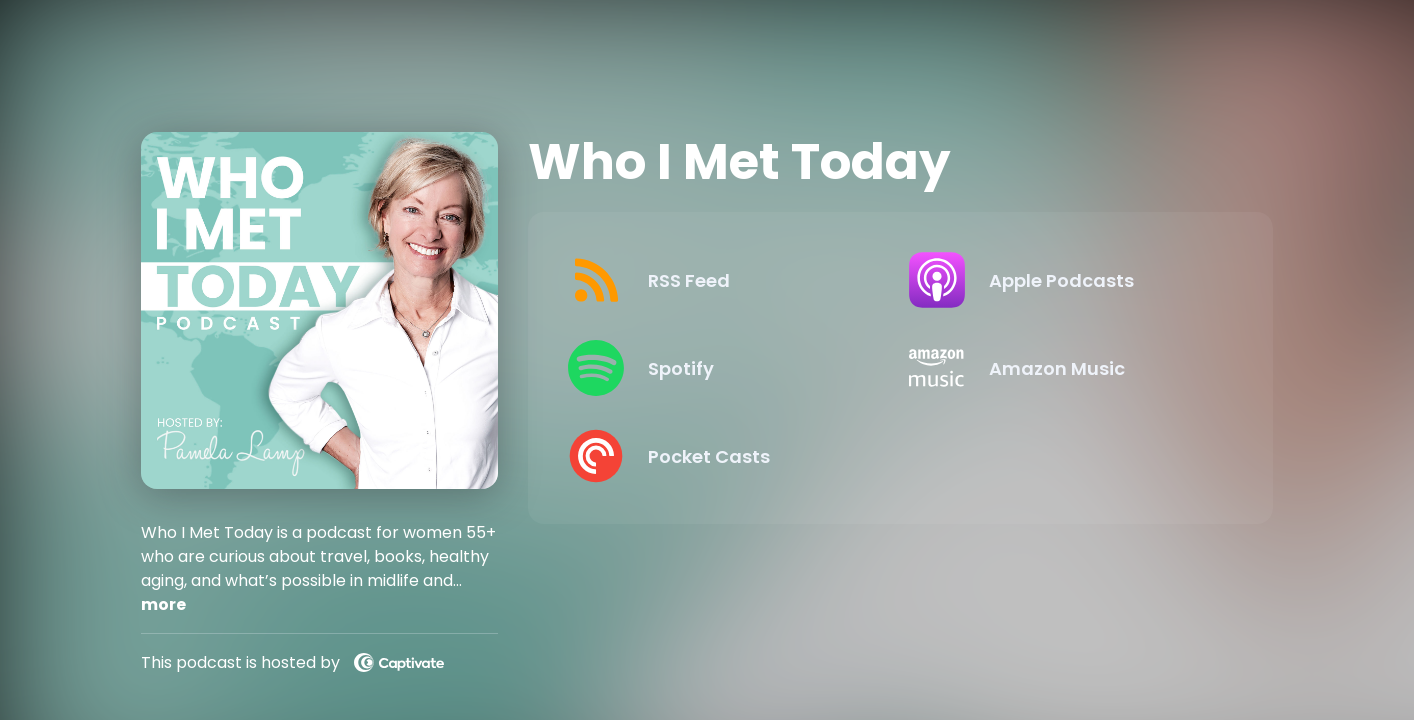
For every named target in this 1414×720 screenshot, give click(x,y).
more (163, 604)
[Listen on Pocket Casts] (722, 456)
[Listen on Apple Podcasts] (1063, 280)
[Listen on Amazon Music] (1063, 368)
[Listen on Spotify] (722, 368)
